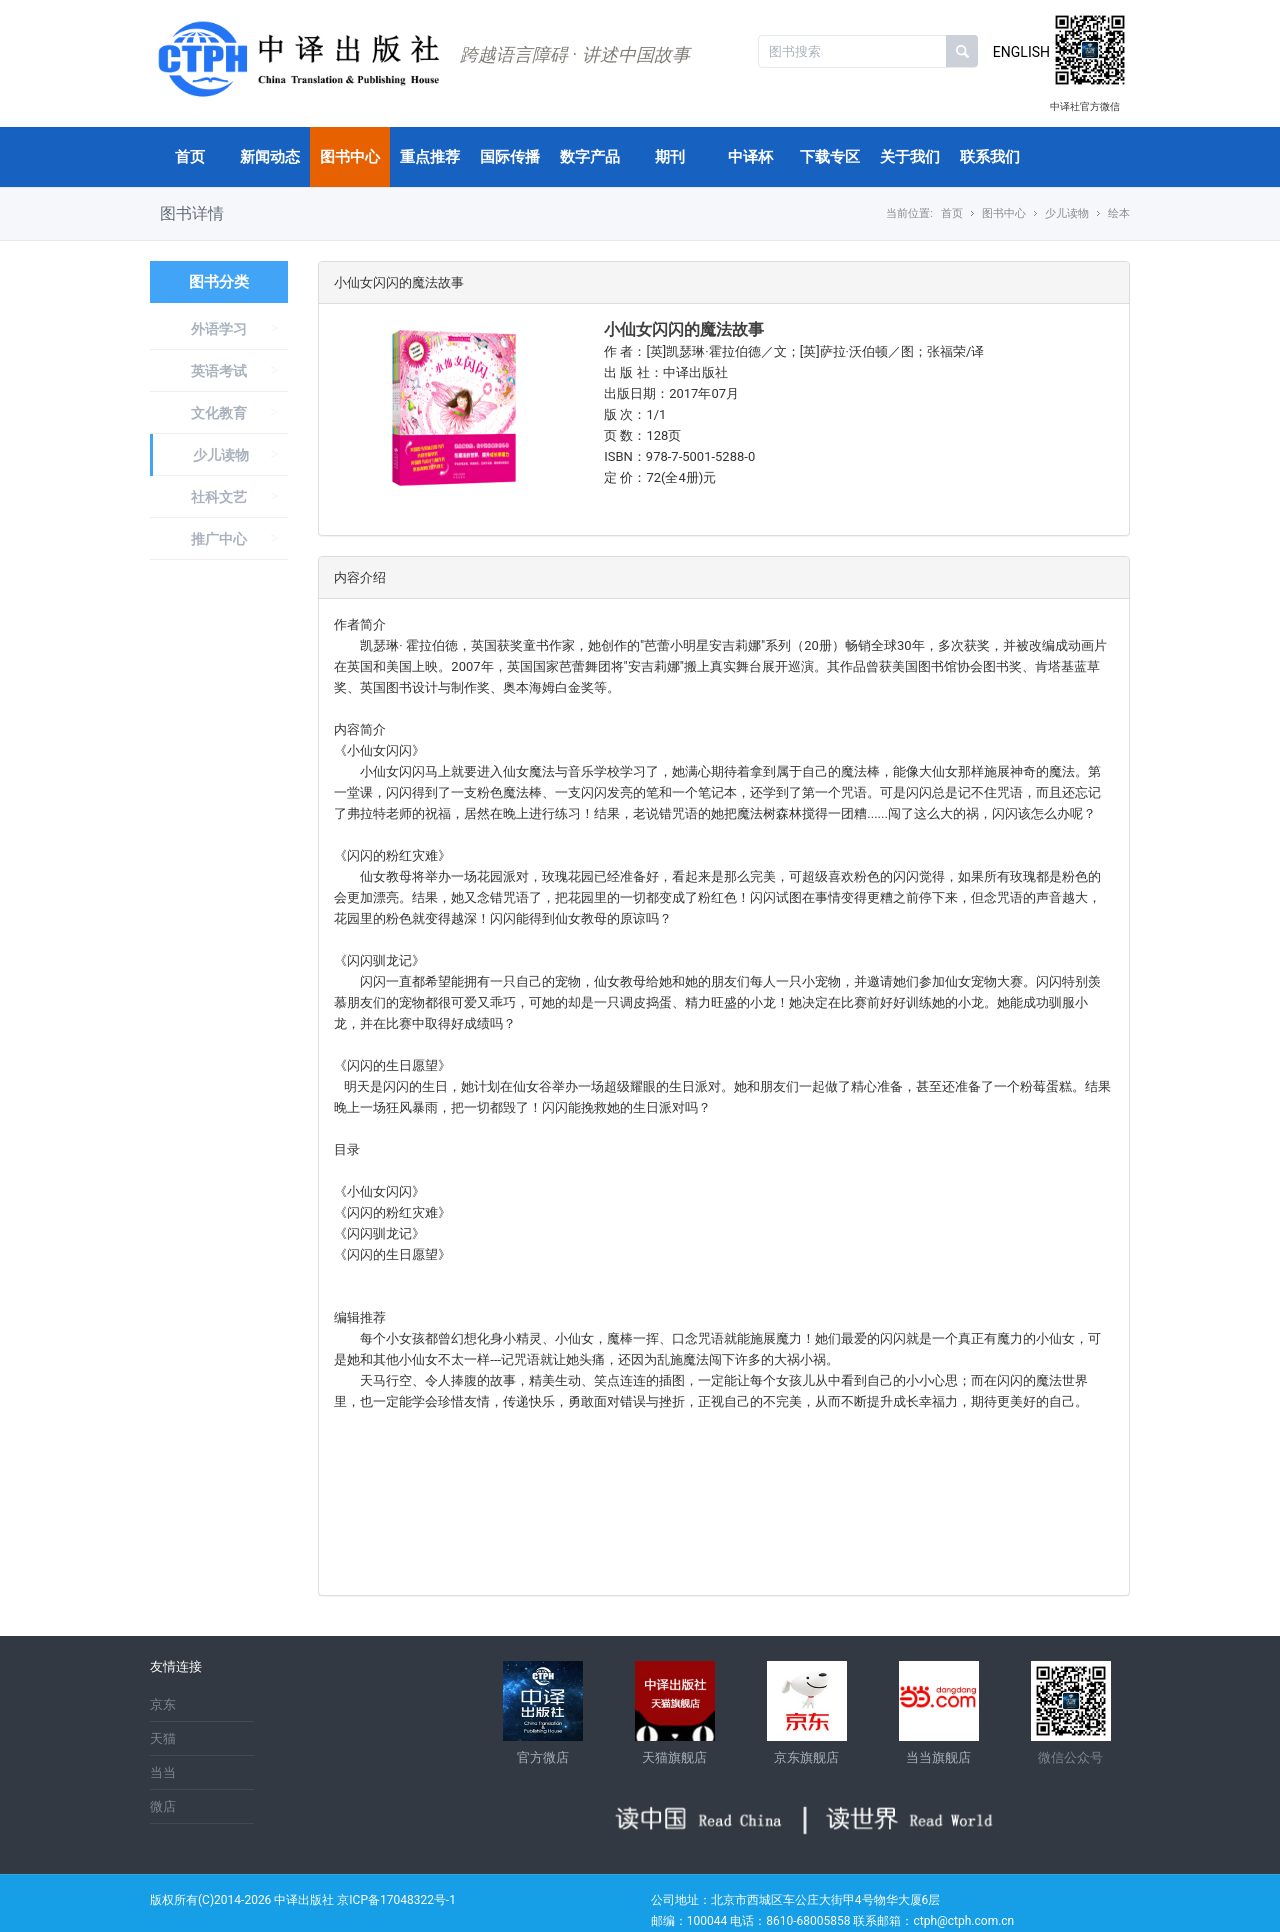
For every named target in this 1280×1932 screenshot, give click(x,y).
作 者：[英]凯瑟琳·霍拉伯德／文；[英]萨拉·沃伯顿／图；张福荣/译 (794, 351)
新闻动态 (270, 157)
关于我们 (910, 157)
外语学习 (219, 329)
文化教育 (219, 413)
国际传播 (510, 157)
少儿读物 (221, 455)
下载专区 (830, 157)
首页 (190, 157)
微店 (163, 1806)
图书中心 (350, 157)
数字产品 (590, 157)
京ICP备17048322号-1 (396, 1900)
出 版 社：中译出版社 (665, 372)
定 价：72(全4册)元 (660, 477)
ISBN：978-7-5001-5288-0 (679, 456)
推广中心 (219, 539)
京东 (163, 1704)
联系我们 (990, 157)
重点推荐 (430, 157)
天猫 (163, 1738)
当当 (163, 1772)
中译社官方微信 (1085, 106)
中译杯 (750, 157)
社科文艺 (219, 497)
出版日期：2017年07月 (671, 393)
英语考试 (219, 371)
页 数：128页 (642, 435)
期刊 (670, 157)
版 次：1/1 (635, 414)
